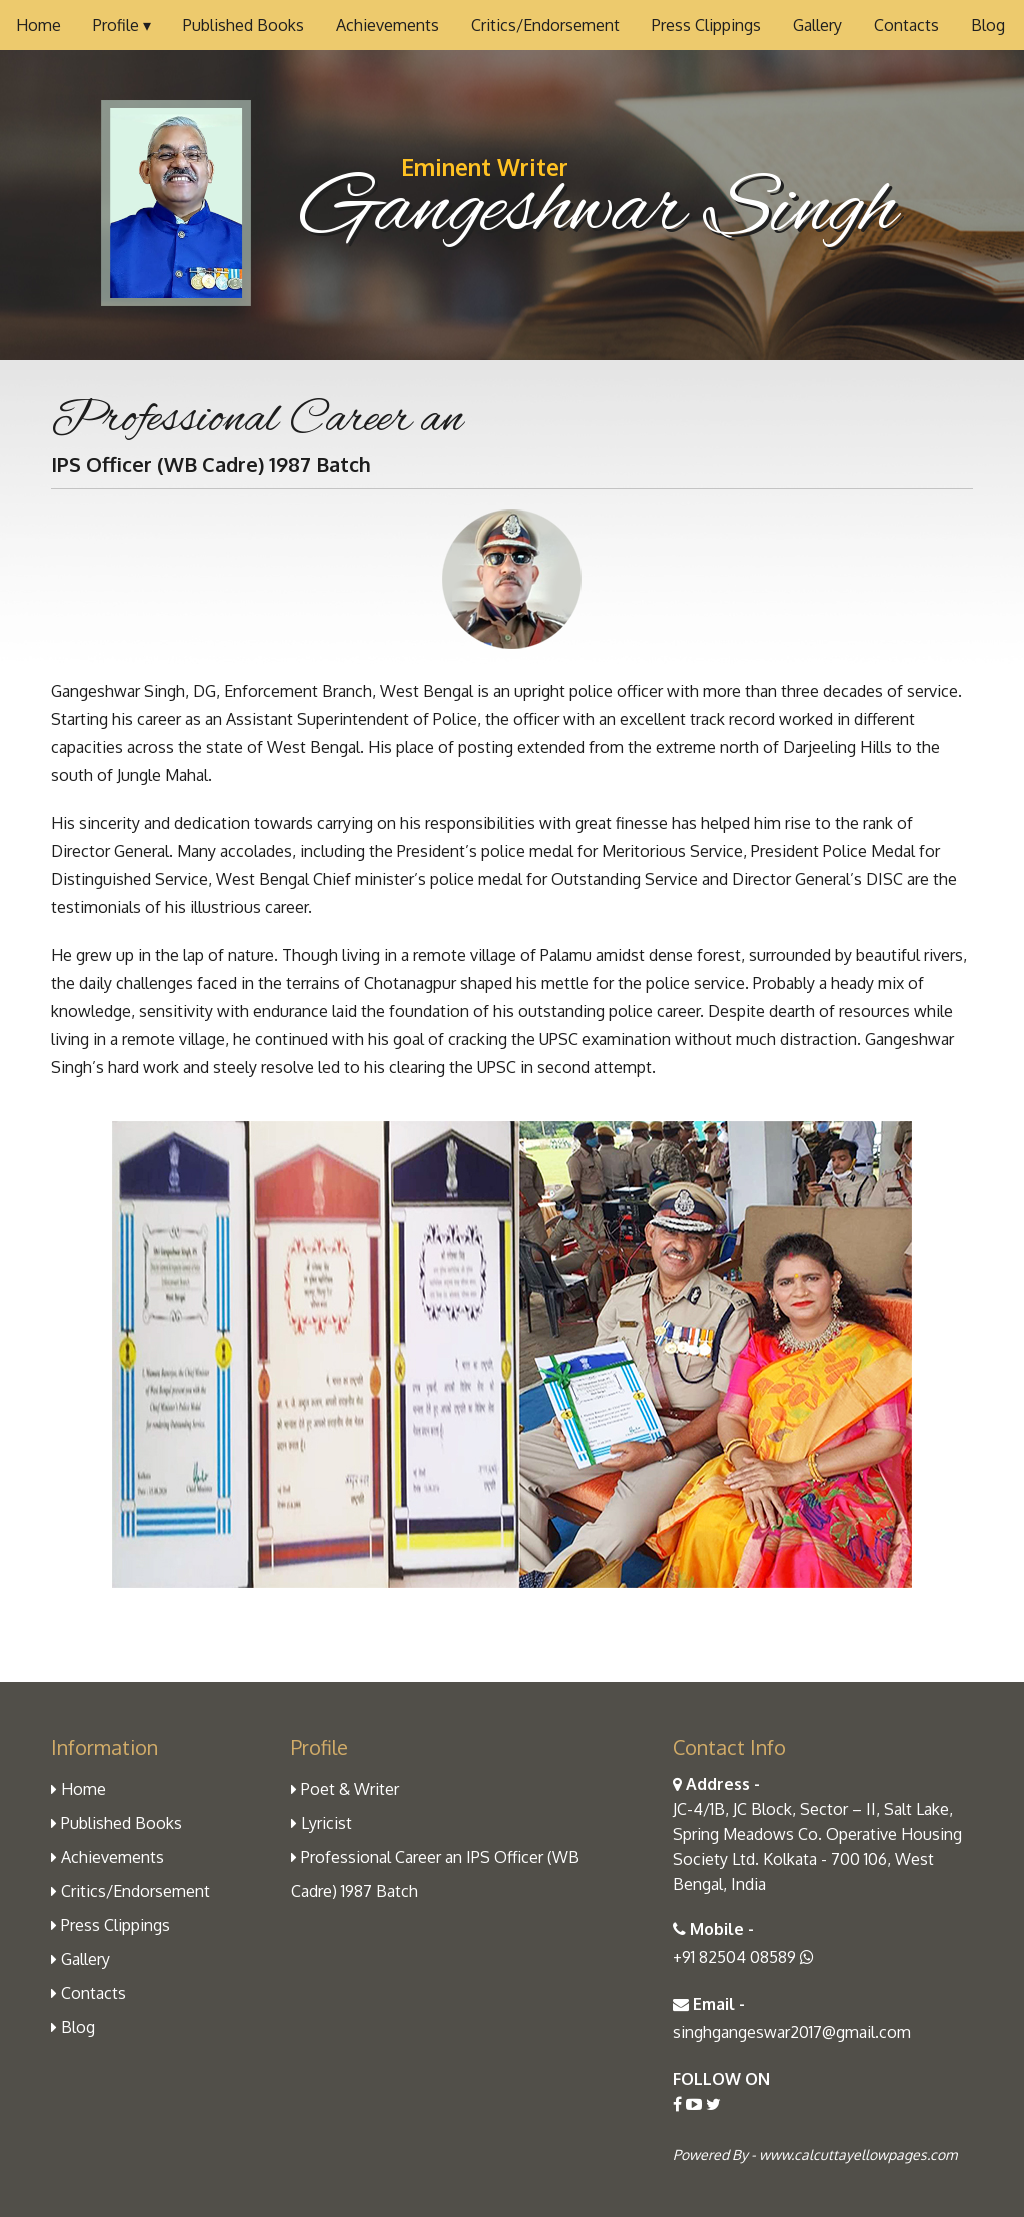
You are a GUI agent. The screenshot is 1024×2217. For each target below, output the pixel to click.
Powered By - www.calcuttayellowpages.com (815, 2154)
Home (38, 25)
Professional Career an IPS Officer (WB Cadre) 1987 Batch (435, 1874)
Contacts (906, 25)
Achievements (387, 25)
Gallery (817, 25)
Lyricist (321, 1823)
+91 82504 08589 (743, 1957)
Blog (988, 25)
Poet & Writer (345, 1789)
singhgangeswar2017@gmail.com (792, 2032)
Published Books (243, 25)
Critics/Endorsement (545, 25)
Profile (122, 25)
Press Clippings (706, 25)
